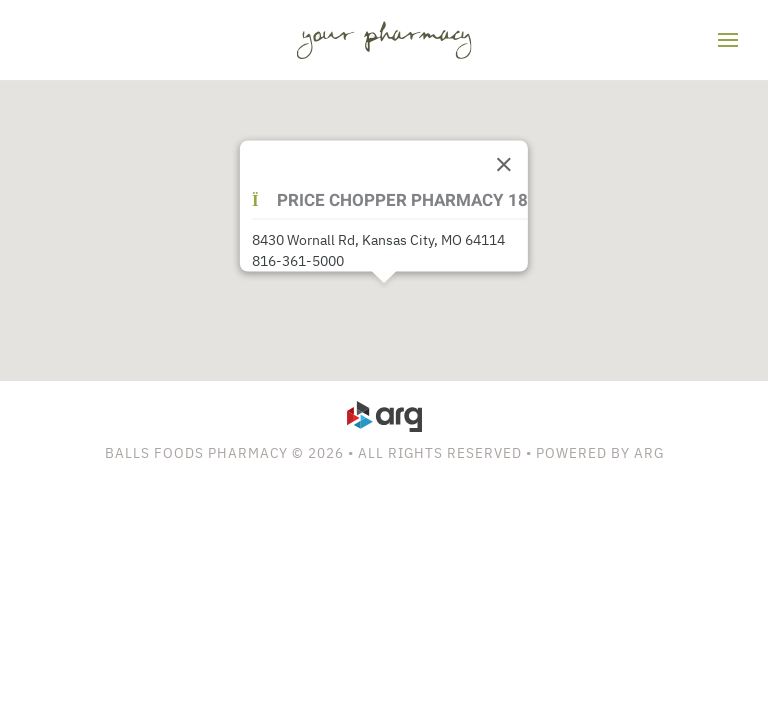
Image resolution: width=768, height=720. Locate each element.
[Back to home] (384, 40)
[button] (728, 40)
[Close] (504, 165)
